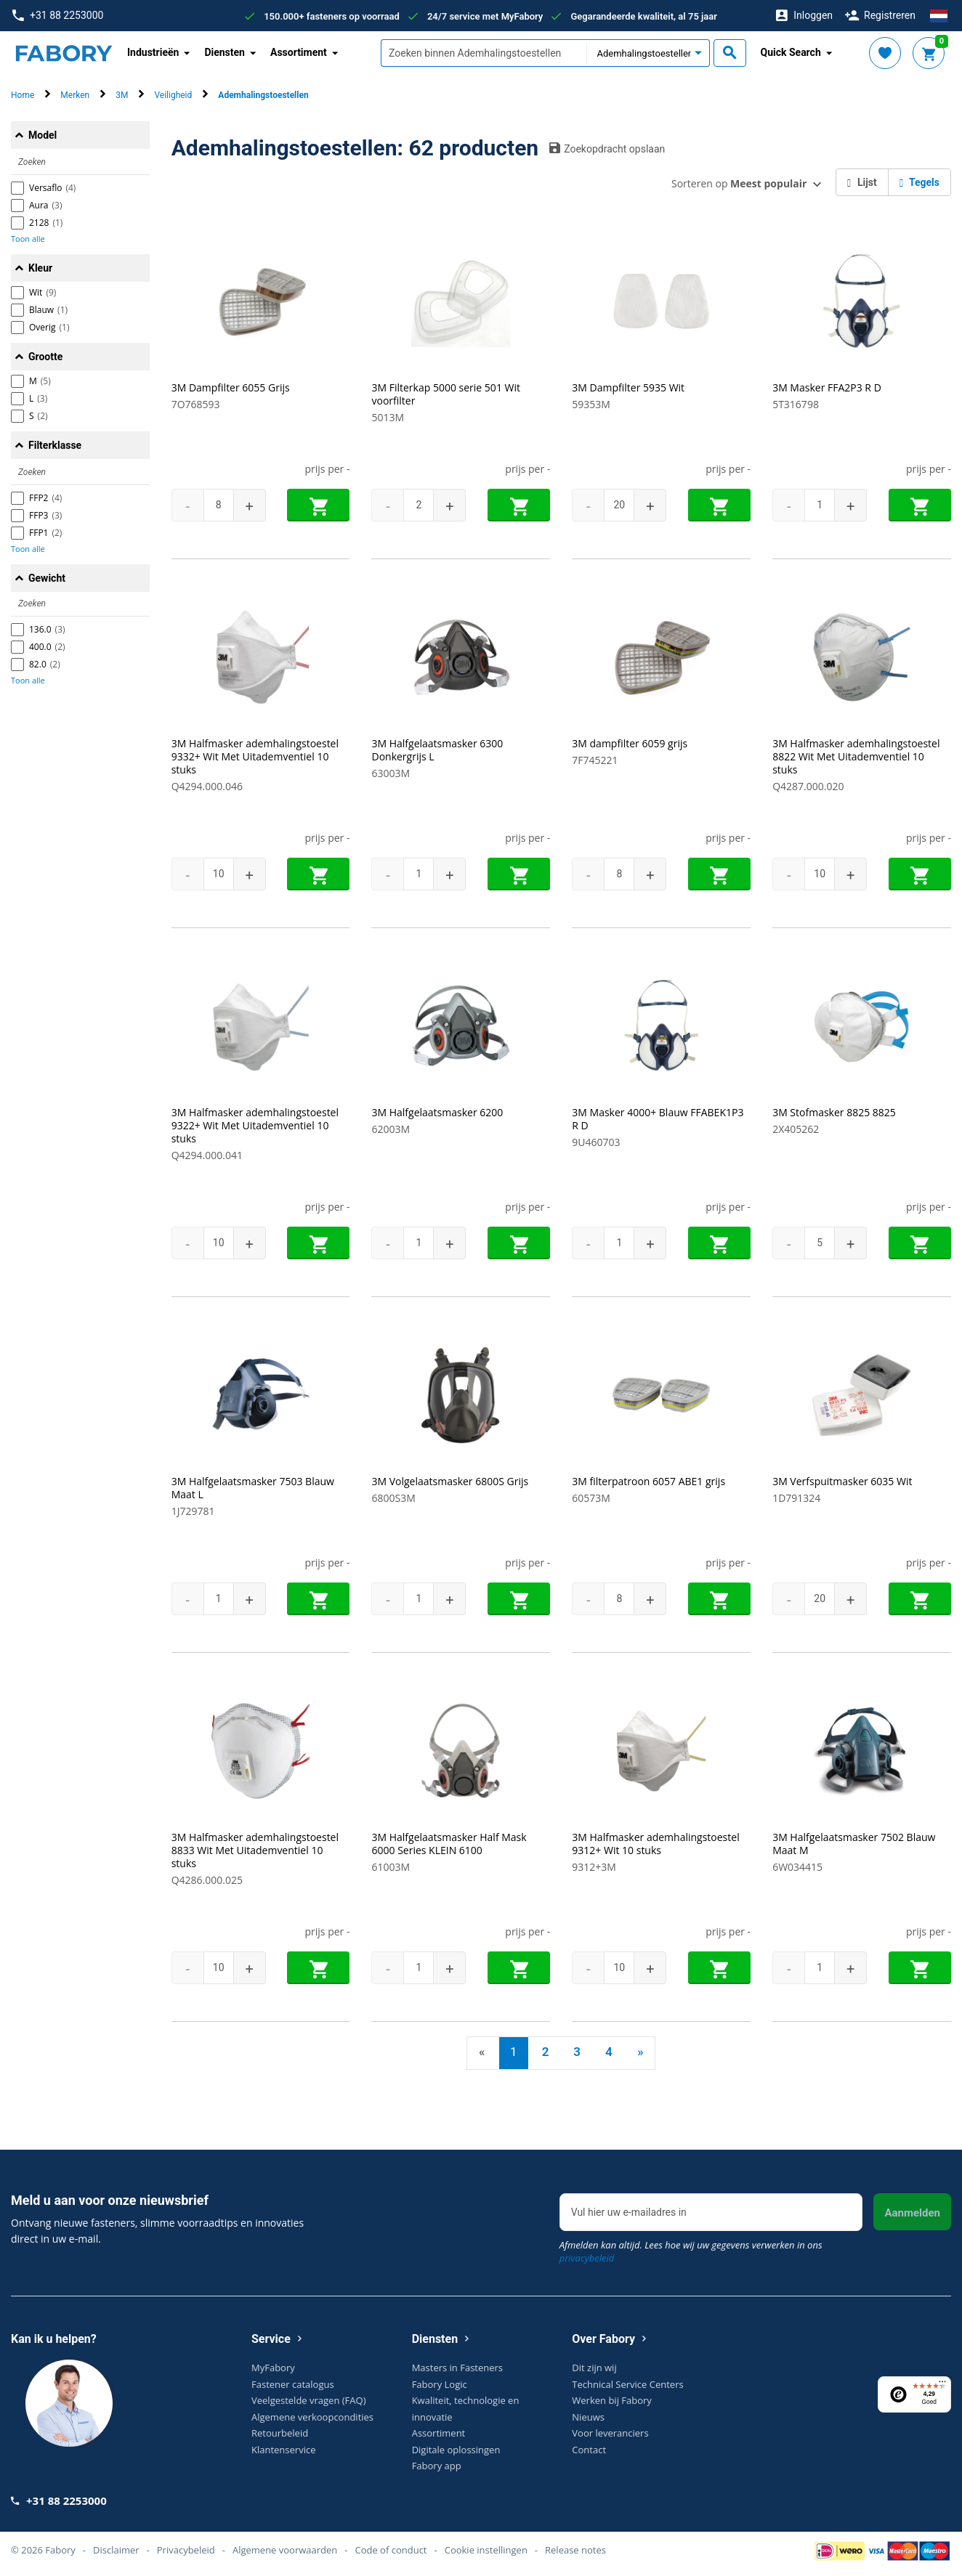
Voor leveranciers (610, 2432)
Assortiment (439, 2432)
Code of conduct (391, 2549)
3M (122, 95)
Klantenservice (283, 2449)
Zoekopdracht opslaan (607, 148)
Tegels (919, 182)
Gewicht (46, 578)
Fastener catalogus (292, 2384)
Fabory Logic (439, 2384)
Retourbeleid (279, 2432)
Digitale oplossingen (456, 2449)
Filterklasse (54, 445)
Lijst (861, 182)
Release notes (575, 2549)
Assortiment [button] (298, 52)
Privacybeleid (186, 2549)
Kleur (40, 268)
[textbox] (483, 53)
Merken (74, 95)
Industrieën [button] (153, 52)
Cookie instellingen (486, 2549)
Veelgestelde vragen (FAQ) (308, 2400)
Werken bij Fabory (612, 2400)
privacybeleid (587, 2257)
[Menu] (942, 2385)
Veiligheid (173, 95)
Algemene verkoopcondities (312, 2416)
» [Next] (640, 2051)
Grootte (45, 356)
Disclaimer (116, 2549)
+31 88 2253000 (57, 15)
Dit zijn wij (594, 2367)
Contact (589, 2449)
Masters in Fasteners (457, 2367)
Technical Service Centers (627, 2384)
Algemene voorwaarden (285, 2549)
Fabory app (436, 2465)
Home (22, 95)
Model (42, 135)
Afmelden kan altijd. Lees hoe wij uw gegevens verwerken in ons (690, 2251)
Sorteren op (739, 183)
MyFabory (273, 2367)
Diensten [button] (224, 52)
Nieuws (588, 2416)
